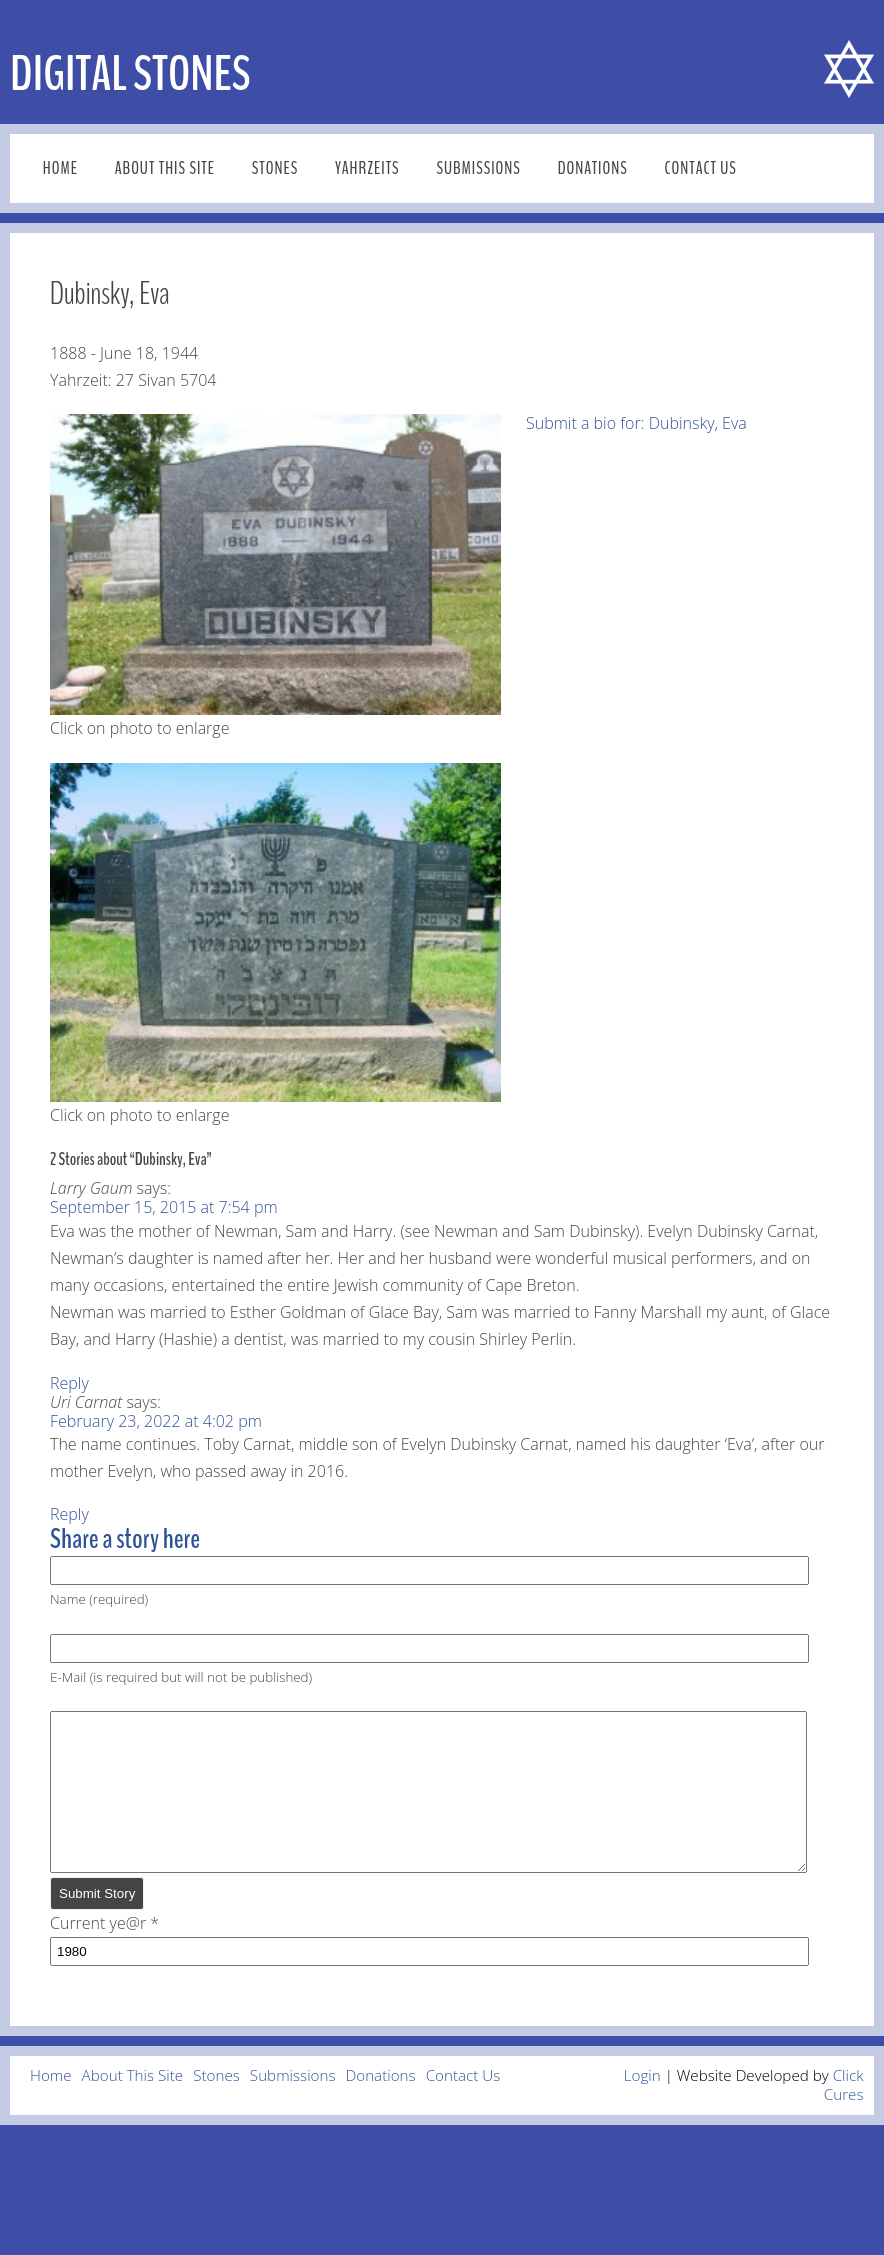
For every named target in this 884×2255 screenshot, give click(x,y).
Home (60, 168)
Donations (593, 168)
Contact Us (701, 168)
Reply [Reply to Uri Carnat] (69, 1514)
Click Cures (844, 2114)
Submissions (478, 168)
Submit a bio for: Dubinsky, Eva (636, 423)
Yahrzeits (367, 168)
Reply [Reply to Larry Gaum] (69, 1383)
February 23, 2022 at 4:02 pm (156, 1421)
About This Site (165, 168)
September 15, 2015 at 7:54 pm (164, 1207)
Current (100, 1953)
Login (642, 2105)
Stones (275, 168)
